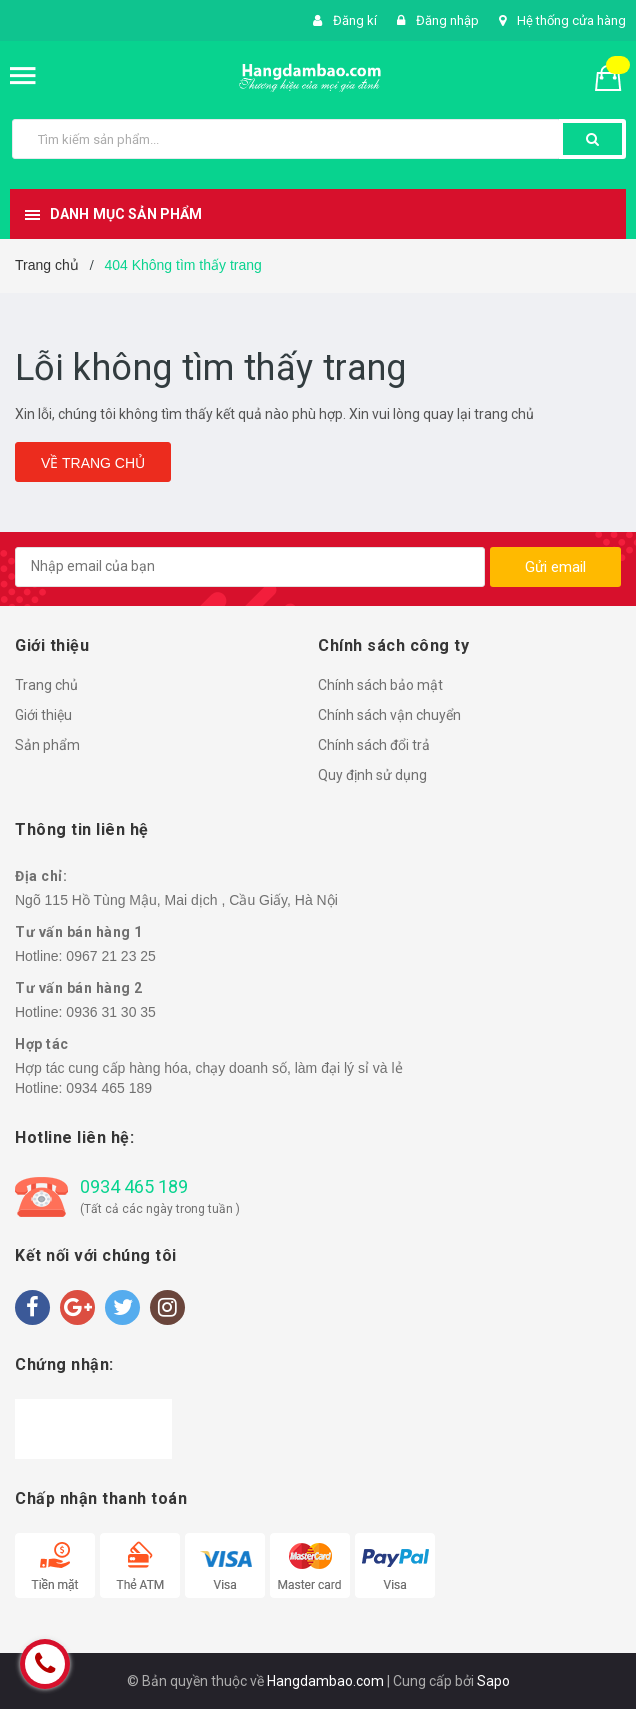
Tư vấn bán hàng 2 (79, 988)
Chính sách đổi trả (374, 745)
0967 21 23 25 (111, 956)
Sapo (493, 1681)
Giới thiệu (43, 715)
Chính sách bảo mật (380, 685)
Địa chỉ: (41, 876)
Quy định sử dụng (372, 775)
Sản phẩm (47, 745)
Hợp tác (42, 1044)
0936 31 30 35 (111, 1012)
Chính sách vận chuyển (389, 715)
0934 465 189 (109, 1088)
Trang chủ (46, 685)
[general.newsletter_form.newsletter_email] (250, 567)
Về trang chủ (93, 463)
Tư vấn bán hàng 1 (79, 932)
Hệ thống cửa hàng (571, 20)
